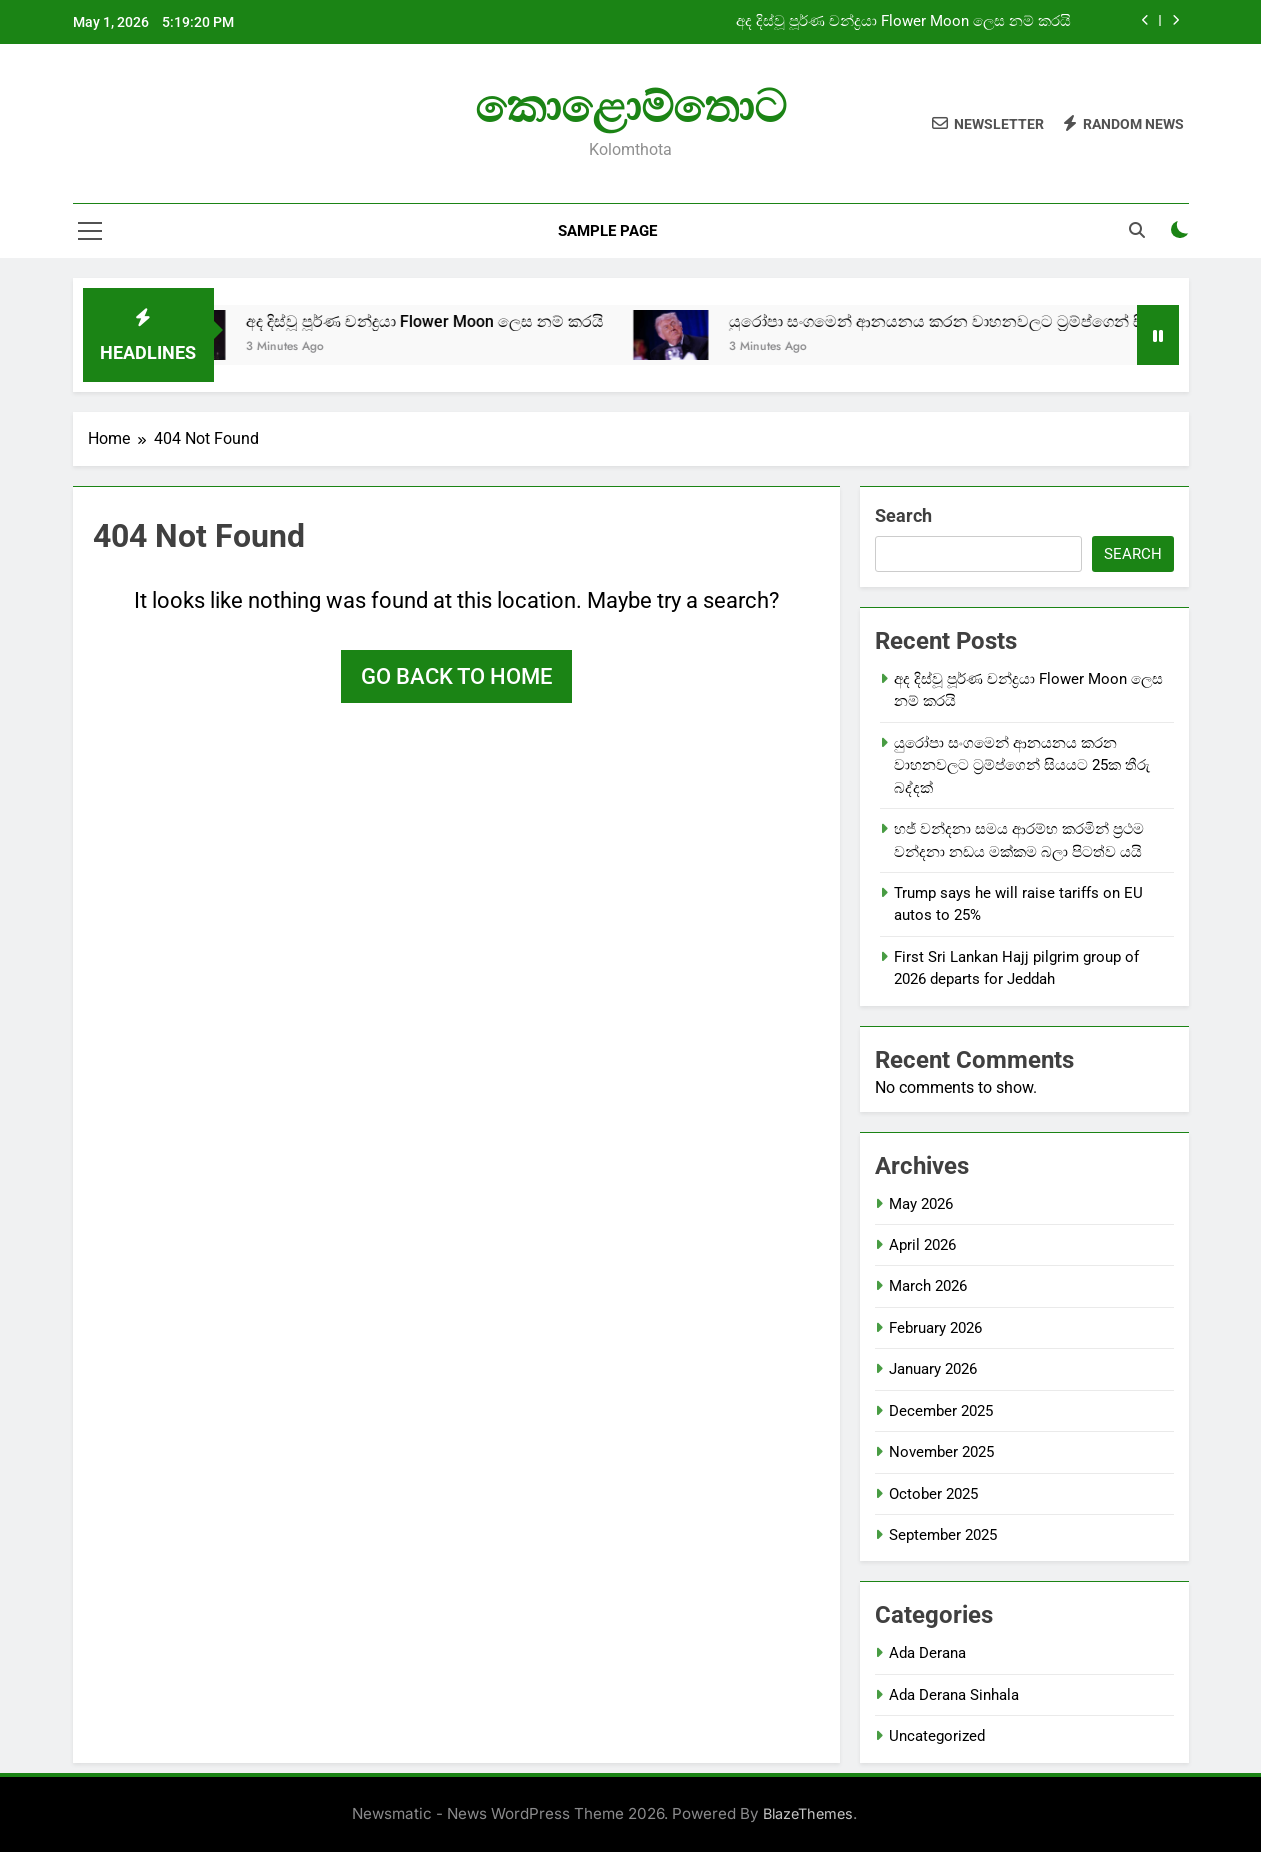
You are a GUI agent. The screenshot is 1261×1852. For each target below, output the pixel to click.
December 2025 (941, 1411)
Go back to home (456, 676)
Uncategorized (937, 1736)
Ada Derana (927, 1653)
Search (903, 515)
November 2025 (941, 1452)
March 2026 (928, 1286)
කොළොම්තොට (630, 106)
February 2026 (935, 1328)
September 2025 (943, 1535)
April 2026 (922, 1245)
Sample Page (607, 231)
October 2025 (933, 1494)
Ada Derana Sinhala (954, 1695)
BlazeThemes (808, 1813)
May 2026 (921, 1204)
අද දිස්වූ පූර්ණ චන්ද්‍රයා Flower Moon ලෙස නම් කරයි (903, 22)
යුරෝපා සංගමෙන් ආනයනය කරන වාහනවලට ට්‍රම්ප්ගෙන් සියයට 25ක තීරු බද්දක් (1022, 765)
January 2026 (933, 1369)
